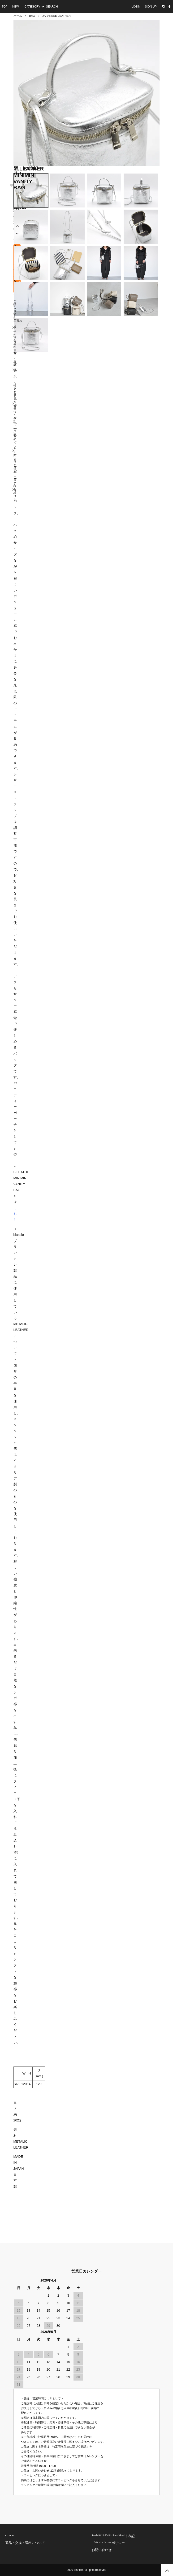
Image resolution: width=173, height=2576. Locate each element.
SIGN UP (150, 6)
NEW (15, 6)
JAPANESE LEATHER (56, 15)
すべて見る (151, 372)
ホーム (17, 15)
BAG (32, 15)
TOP (4, 6)
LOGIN (135, 6)
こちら (15, 1214)
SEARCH (52, 6)
